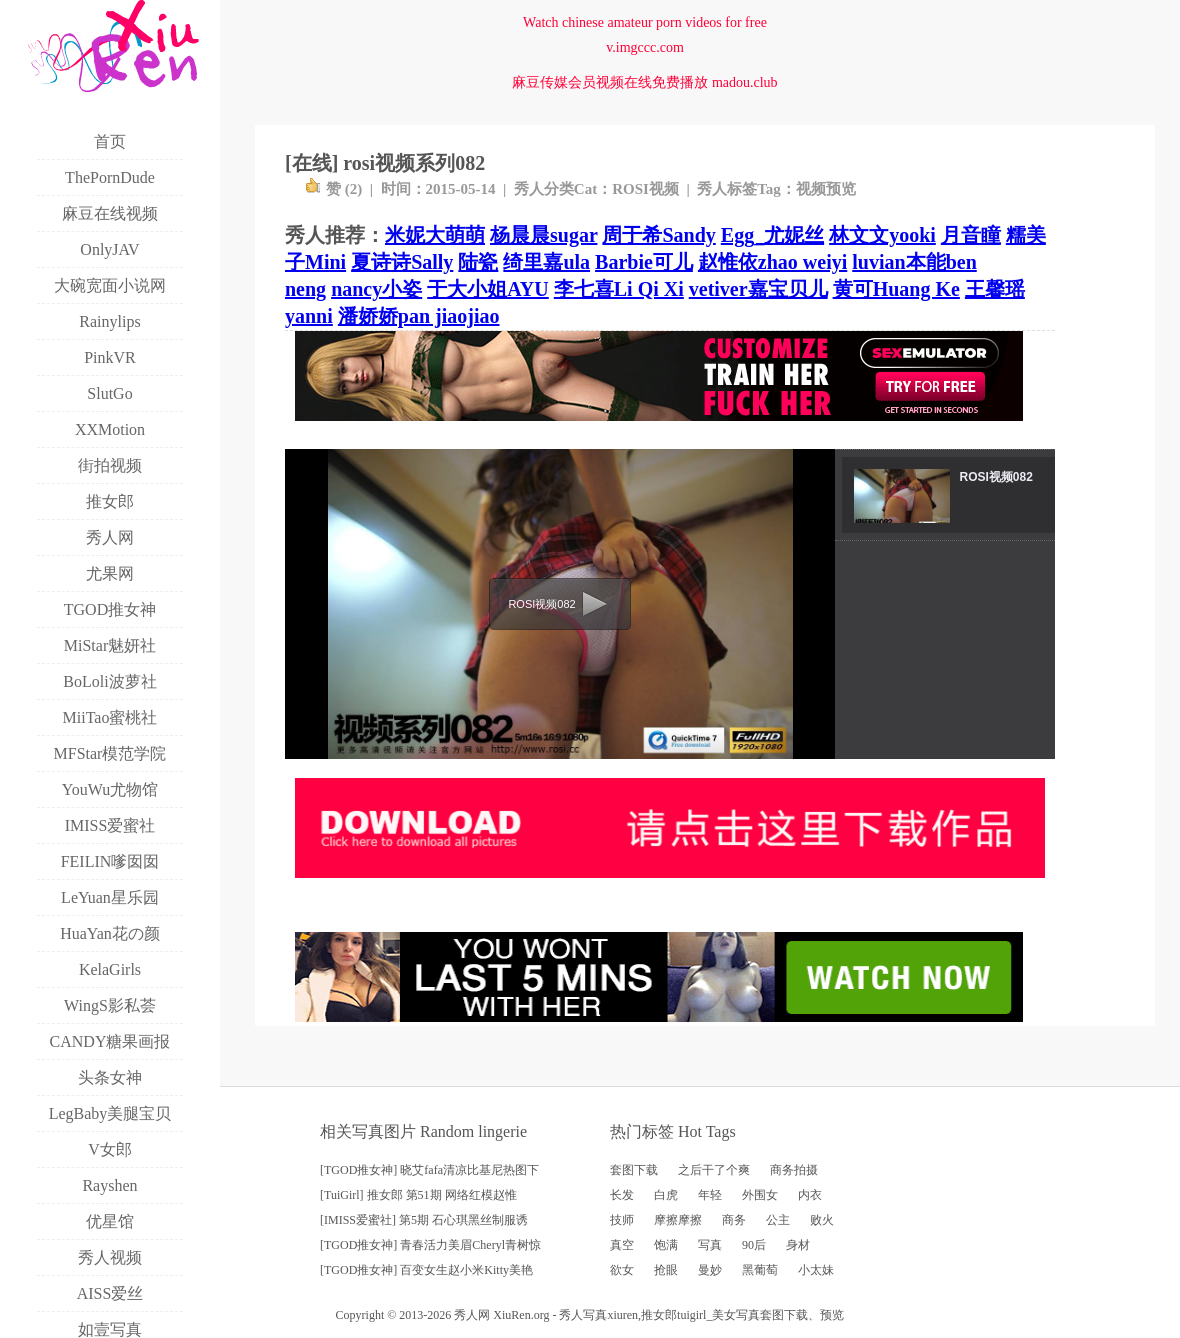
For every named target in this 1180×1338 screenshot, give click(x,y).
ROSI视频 (645, 189)
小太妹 (816, 1270)
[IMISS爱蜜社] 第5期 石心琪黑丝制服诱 (424, 1220)
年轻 (710, 1195)
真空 (622, 1245)
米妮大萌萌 (435, 235)
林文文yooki (882, 235)
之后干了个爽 (714, 1170)
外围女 (760, 1195)
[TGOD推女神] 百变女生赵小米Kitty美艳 (426, 1270)
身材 (798, 1245)
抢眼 (666, 1270)
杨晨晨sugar (543, 235)
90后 (754, 1245)
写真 (710, 1245)
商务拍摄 (794, 1170)
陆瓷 (478, 262)
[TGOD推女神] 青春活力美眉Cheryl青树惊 (430, 1245)
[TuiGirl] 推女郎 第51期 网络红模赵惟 (418, 1195)
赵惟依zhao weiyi (772, 262)
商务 (734, 1220)
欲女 (622, 1270)
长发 (622, 1195)
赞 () (333, 189)
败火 (822, 1220)
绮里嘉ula (546, 262)
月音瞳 (971, 235)
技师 (622, 1220)
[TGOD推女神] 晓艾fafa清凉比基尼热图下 (429, 1170)
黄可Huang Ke (896, 289)
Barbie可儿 (644, 262)
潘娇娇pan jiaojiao (419, 316)
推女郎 (659, 1315)
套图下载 (634, 1170)
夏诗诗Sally (402, 262)
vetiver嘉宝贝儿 (758, 289)
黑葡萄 (760, 1270)
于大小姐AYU (488, 289)
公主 (778, 1220)
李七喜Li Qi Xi (619, 289)
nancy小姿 (376, 289)
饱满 (666, 1245)
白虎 (666, 1195)
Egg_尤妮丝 (772, 235)
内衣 (810, 1195)
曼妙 (710, 1270)
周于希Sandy (658, 235)
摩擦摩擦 (678, 1220)
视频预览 (826, 189)
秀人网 (472, 1315)
